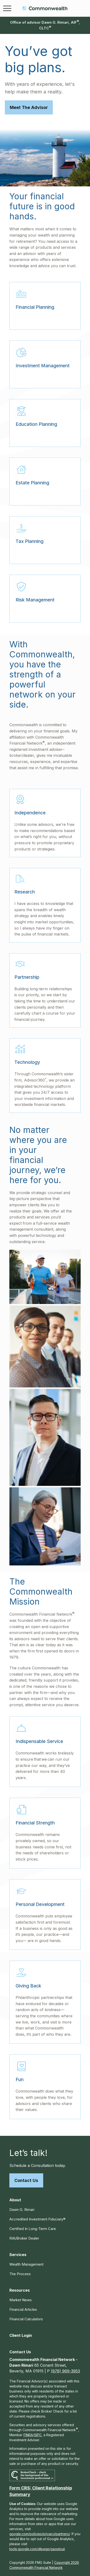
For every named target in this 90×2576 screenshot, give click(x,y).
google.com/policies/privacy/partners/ (39, 2534)
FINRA (28, 2435)
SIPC (38, 2435)
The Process (20, 2274)
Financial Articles (23, 2309)
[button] (15, 2199)
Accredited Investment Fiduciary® (37, 2219)
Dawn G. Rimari (21, 2209)
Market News (20, 2300)
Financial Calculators (26, 2319)
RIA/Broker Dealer (24, 2238)
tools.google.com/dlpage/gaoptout (37, 2549)
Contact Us (26, 2180)
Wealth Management (26, 2264)
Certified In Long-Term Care (32, 2228)
